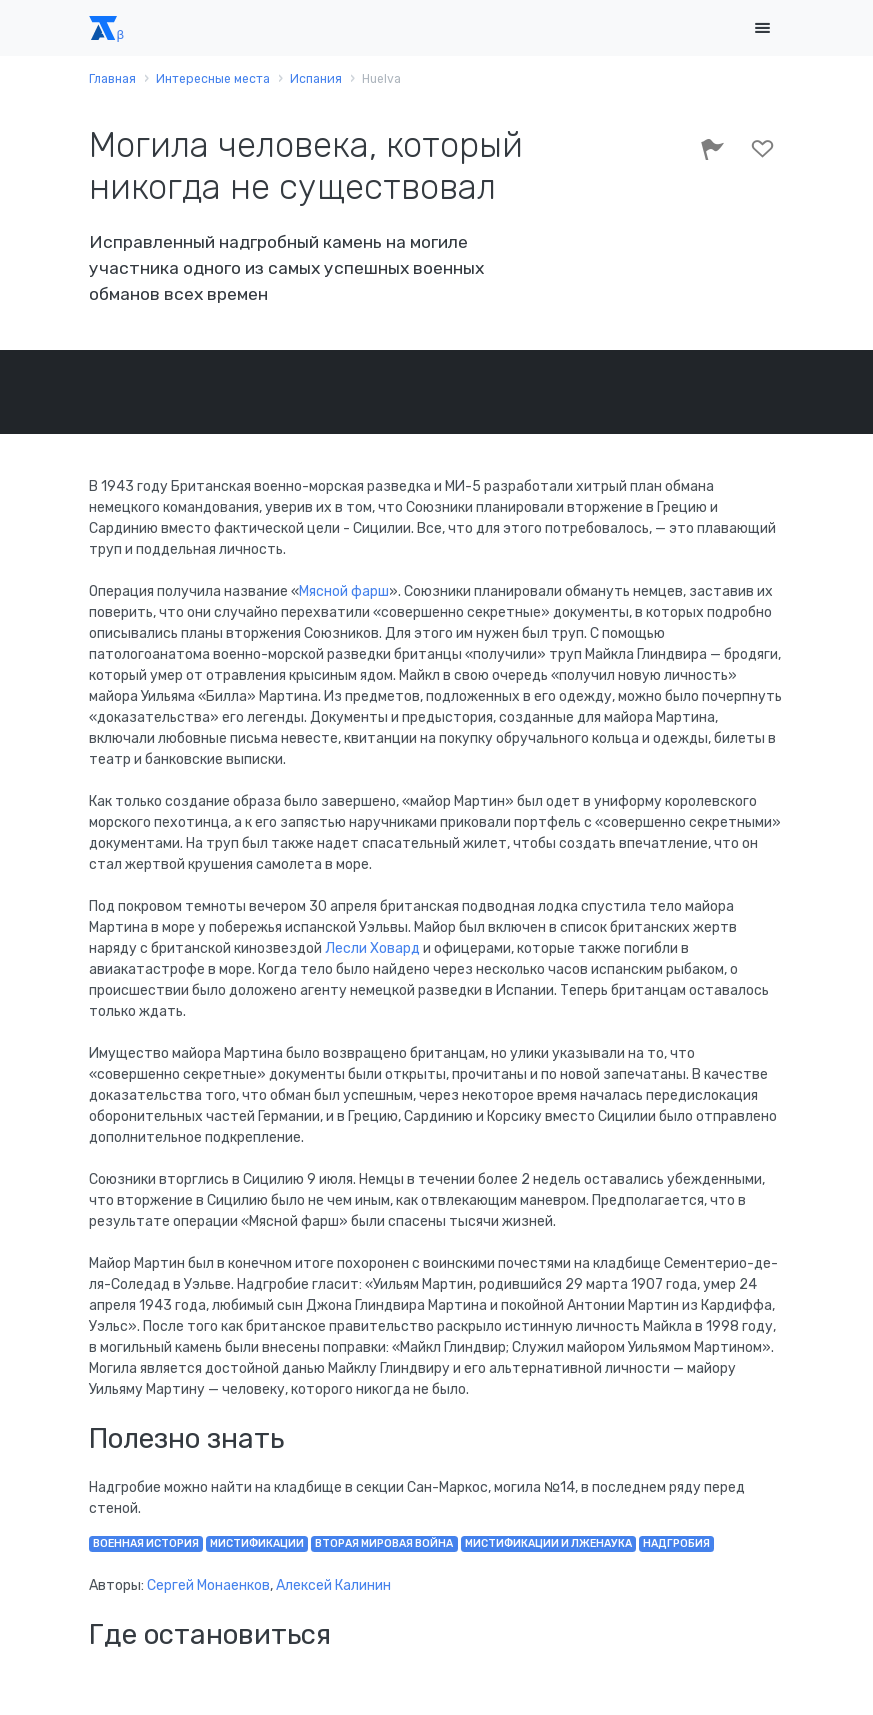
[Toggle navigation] (763, 28)
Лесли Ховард (372, 948)
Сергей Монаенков (208, 1585)
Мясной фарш (344, 591)
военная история (146, 1543)
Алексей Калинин (333, 1585)
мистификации (257, 1543)
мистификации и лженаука (548, 1543)
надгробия (676, 1543)
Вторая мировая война (384, 1543)
